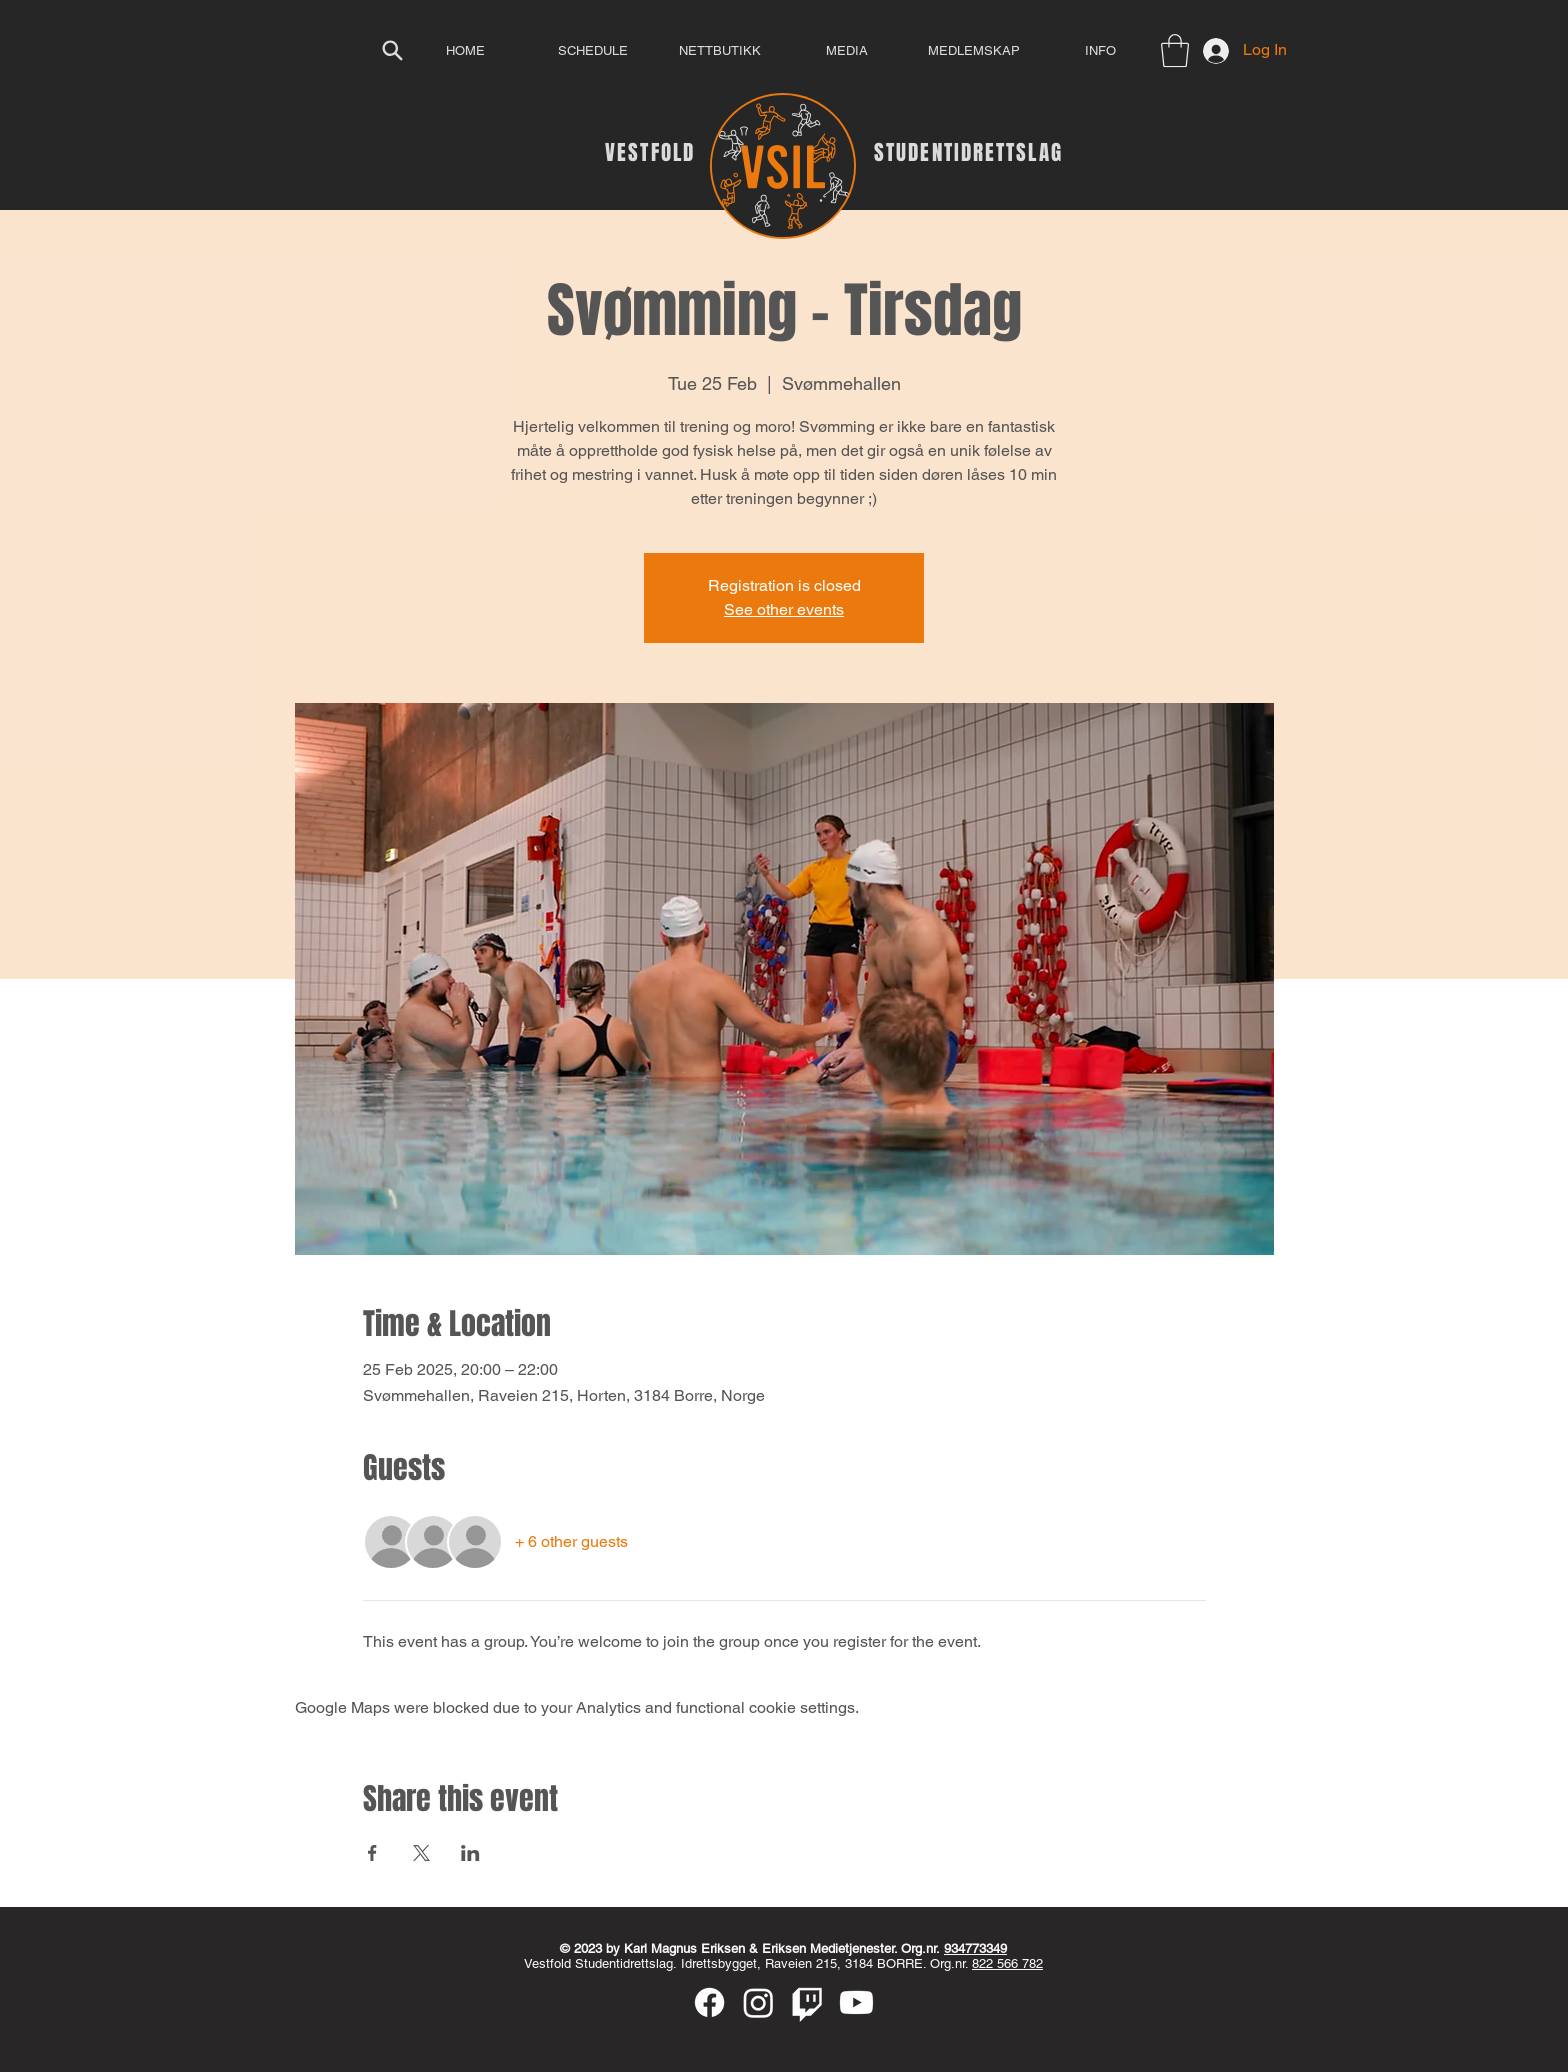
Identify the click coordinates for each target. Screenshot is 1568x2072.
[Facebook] (709, 2002)
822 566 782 (1007, 1963)
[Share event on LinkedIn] (470, 1853)
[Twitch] (807, 2002)
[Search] (392, 50)
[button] (1175, 50)
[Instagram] (758, 2002)
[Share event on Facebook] (372, 1853)
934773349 (975, 1948)
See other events (784, 609)
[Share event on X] (421, 1853)
